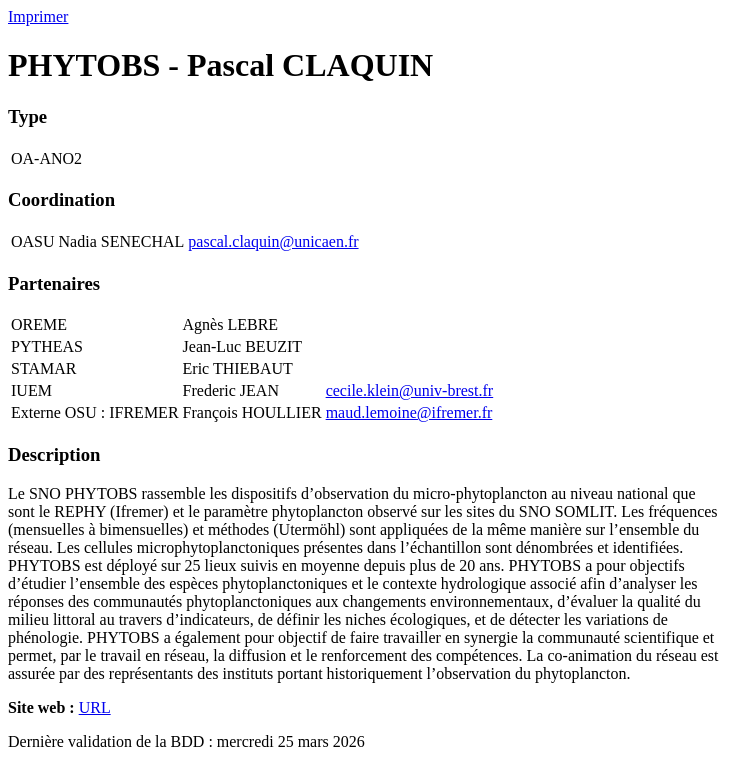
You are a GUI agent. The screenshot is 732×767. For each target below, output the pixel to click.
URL (95, 707)
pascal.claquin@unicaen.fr (273, 241)
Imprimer (38, 16)
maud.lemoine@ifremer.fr (409, 412)
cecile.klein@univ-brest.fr (410, 390)
